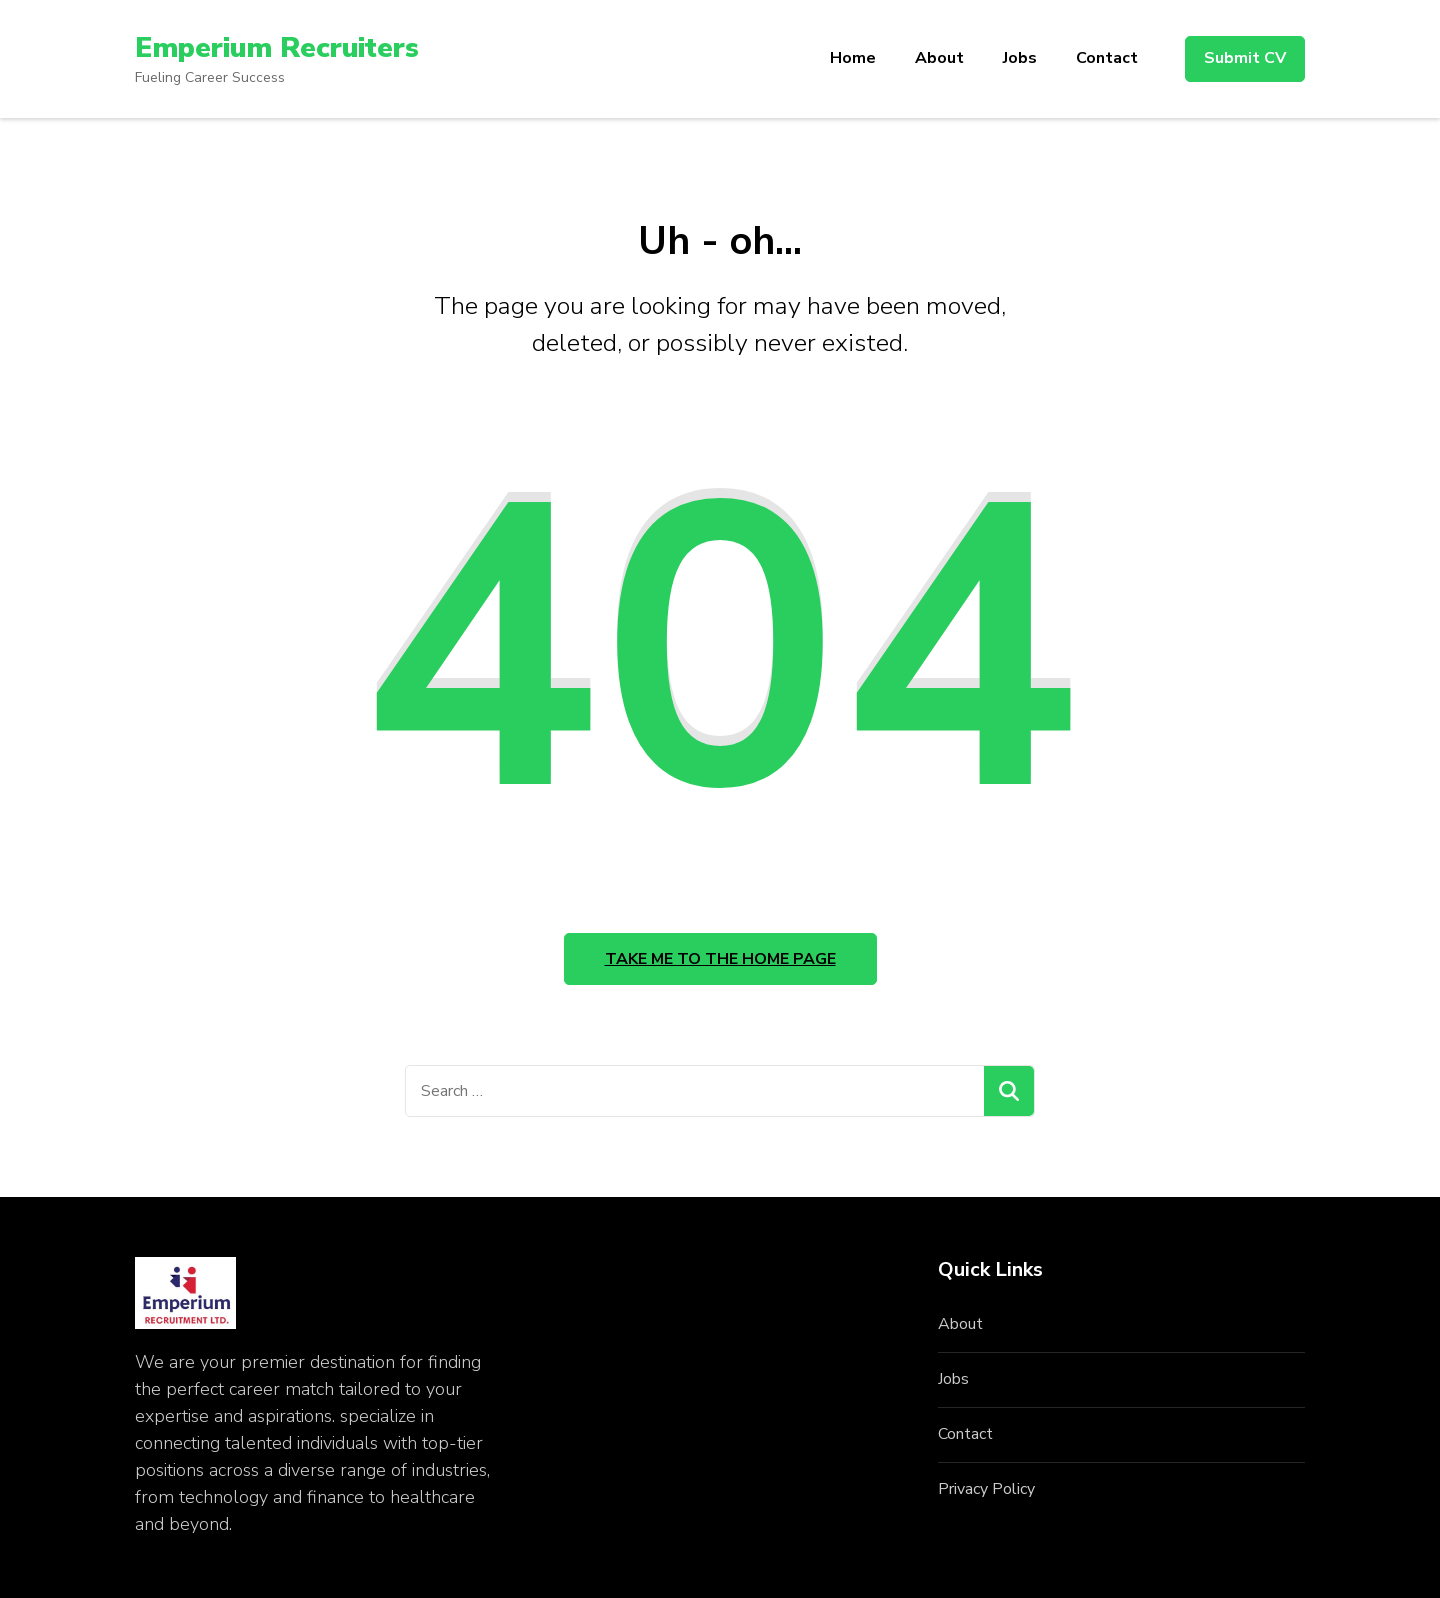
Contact (1107, 58)
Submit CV (1245, 58)
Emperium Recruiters (277, 48)
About (939, 58)
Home (853, 58)
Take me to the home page (720, 959)
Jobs (1020, 58)
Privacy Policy (986, 1489)
